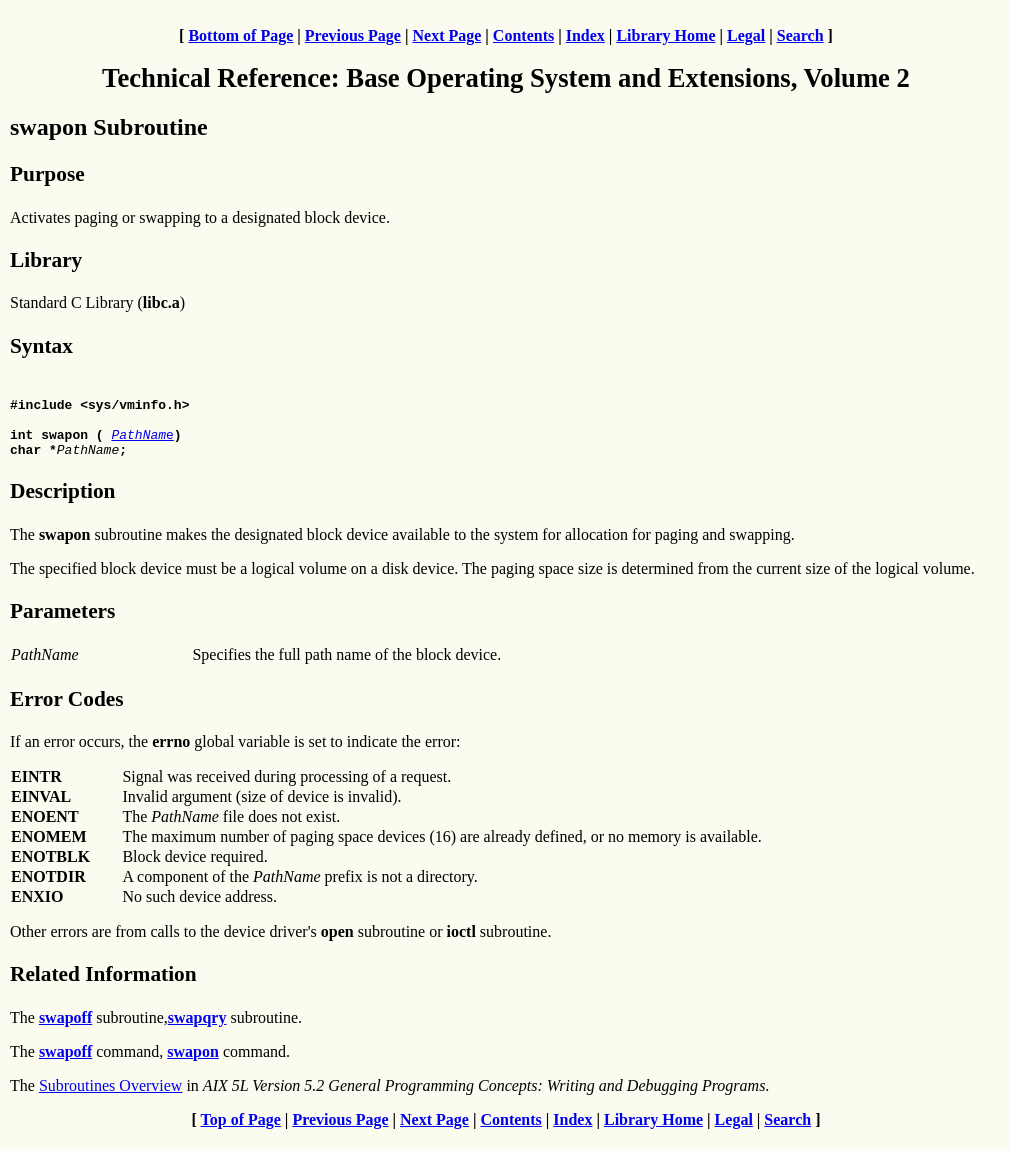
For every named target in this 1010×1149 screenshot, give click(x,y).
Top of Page (241, 1131)
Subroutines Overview (111, 1097)
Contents (523, 35)
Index (585, 35)
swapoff (65, 1029)
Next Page (446, 35)
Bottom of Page (240, 35)
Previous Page (353, 35)
